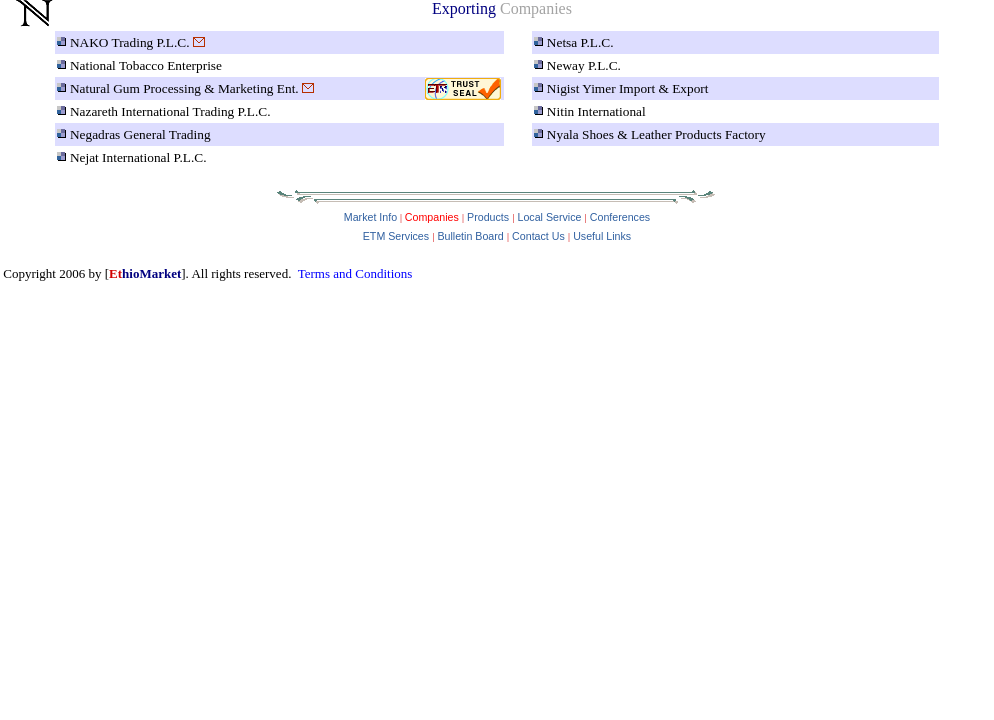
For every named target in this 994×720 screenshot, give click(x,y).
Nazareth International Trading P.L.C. (170, 111)
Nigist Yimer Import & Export (628, 88)
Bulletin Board (470, 236)
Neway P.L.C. (584, 65)
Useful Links (602, 236)
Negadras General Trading (140, 134)
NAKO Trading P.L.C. (130, 42)
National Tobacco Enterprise (146, 65)
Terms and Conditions (355, 273)
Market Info (370, 217)
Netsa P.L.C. (580, 42)
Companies (430, 217)
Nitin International (596, 111)
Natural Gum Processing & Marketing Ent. (184, 88)
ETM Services (396, 236)
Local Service (549, 217)
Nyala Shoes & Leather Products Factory (656, 134)
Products (488, 217)
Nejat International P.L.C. (138, 157)
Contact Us (538, 236)
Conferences (620, 217)
